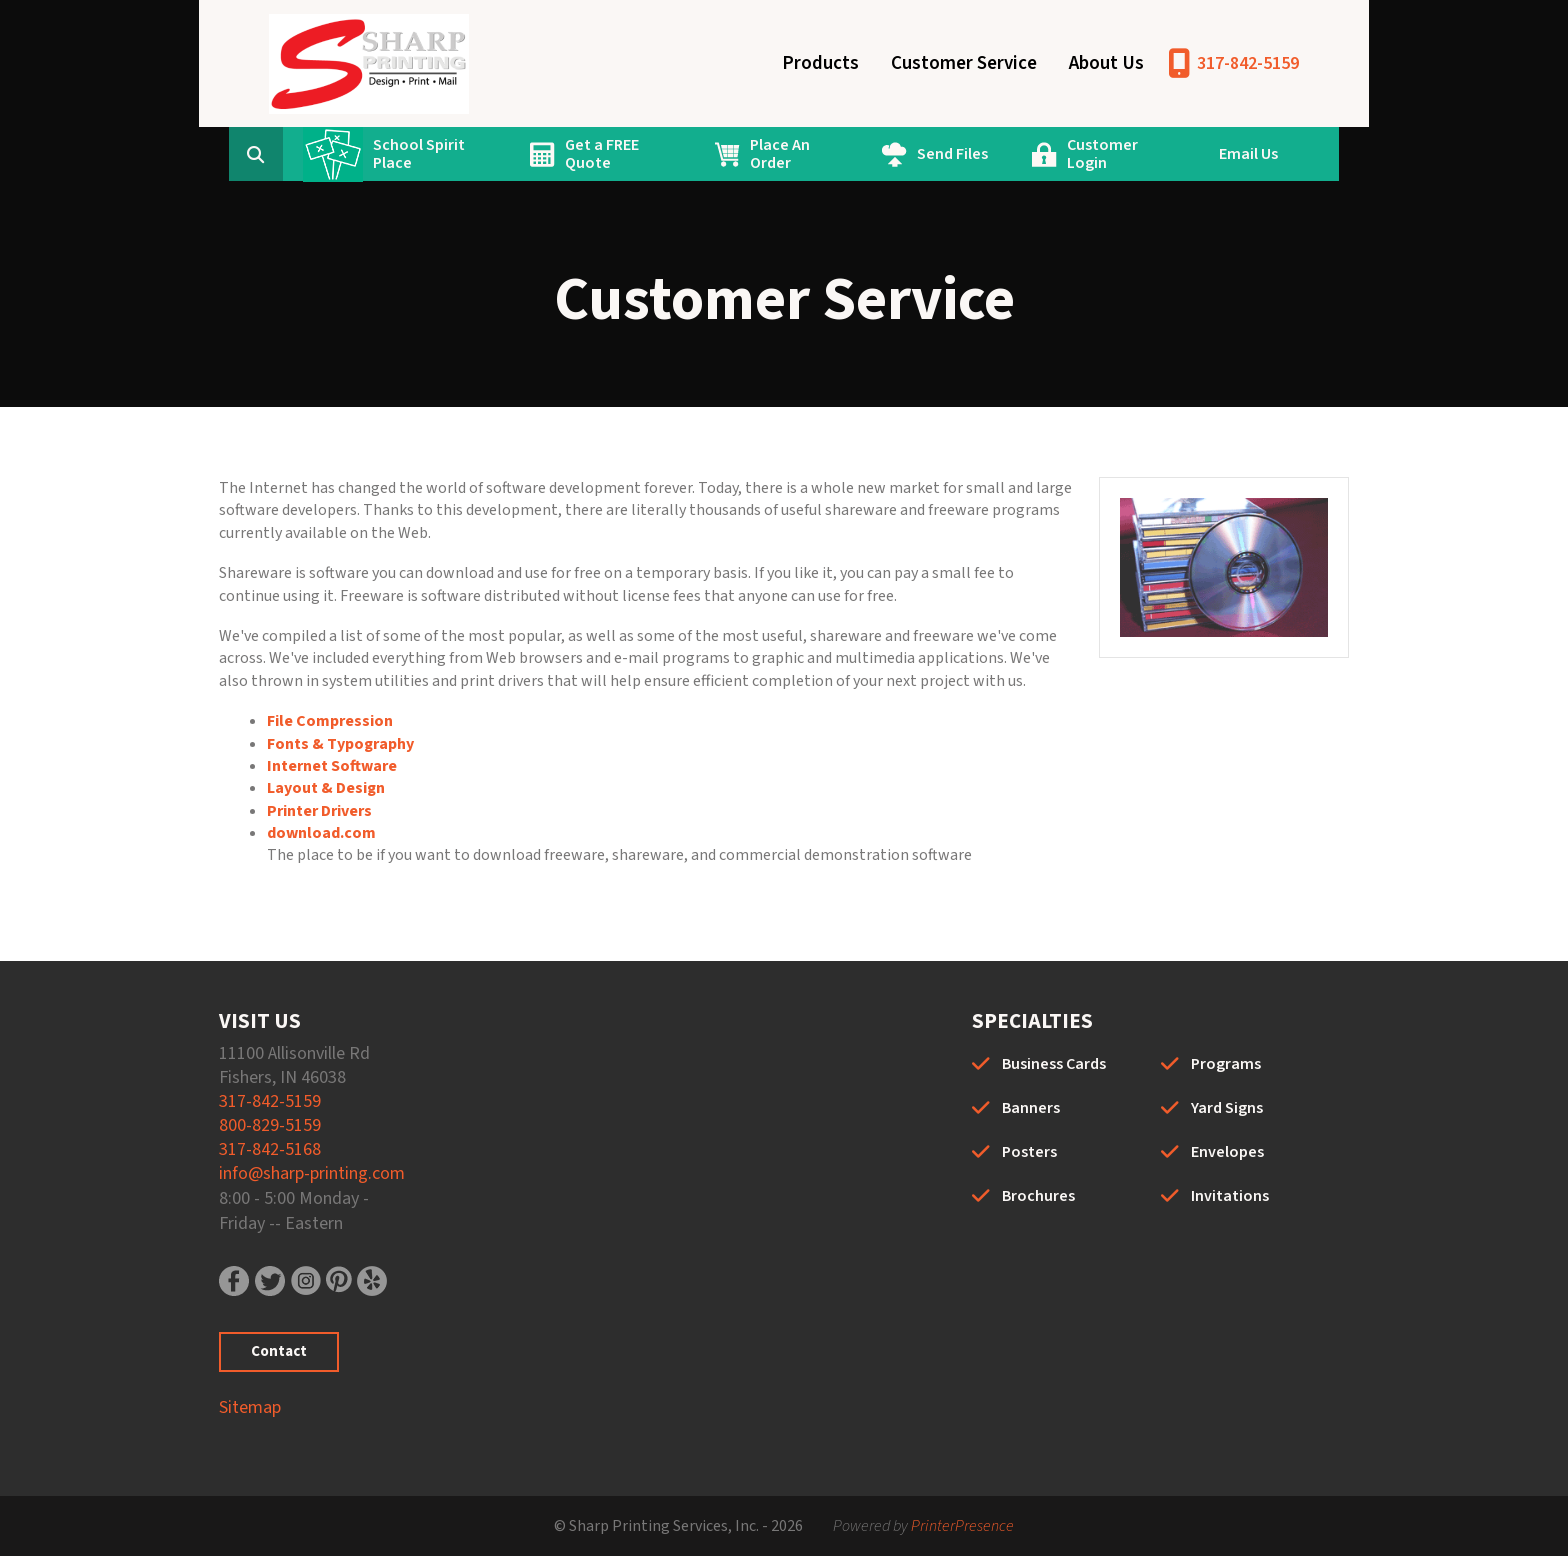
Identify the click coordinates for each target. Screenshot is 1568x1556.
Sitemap (250, 1407)
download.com (321, 833)
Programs (1226, 1064)
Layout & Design (326, 788)
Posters (1029, 1152)
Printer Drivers (319, 811)
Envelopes (1227, 1152)
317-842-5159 (1248, 63)
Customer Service (964, 63)
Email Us (1248, 154)
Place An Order (780, 154)
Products (820, 63)
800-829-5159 (270, 1125)
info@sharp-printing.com (312, 1173)
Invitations (1230, 1196)
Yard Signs (1227, 1108)
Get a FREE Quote (602, 154)
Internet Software (332, 766)
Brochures (1038, 1196)
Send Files (952, 154)
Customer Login (1102, 154)
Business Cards (1054, 1064)
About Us (1106, 63)
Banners (1031, 1108)
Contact (279, 1351)
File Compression (330, 721)
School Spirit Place (419, 154)
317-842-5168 (270, 1149)
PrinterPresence (962, 1526)
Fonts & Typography (340, 744)
